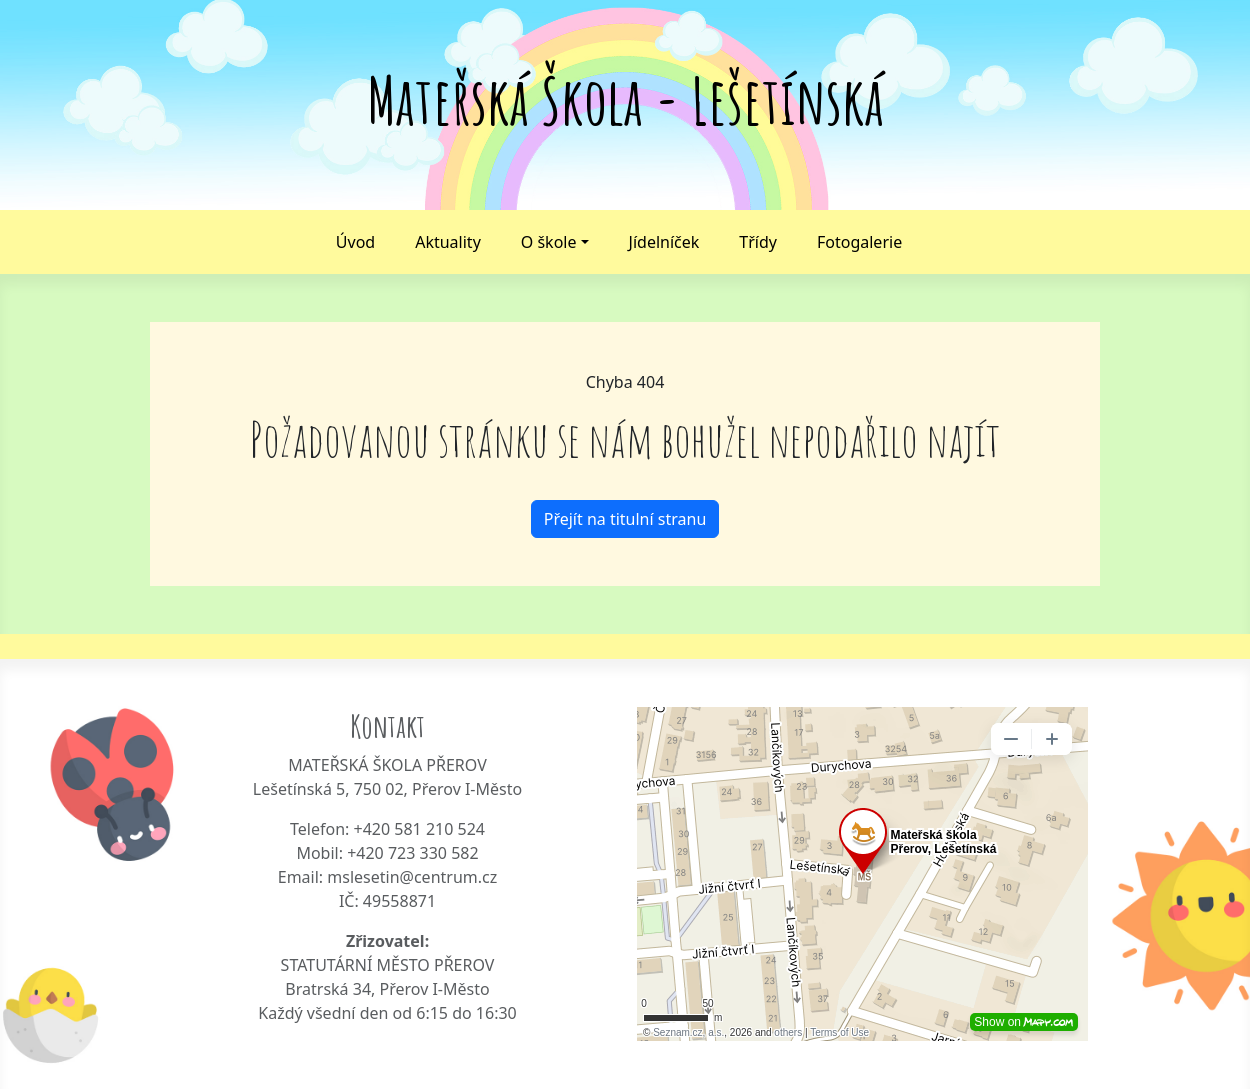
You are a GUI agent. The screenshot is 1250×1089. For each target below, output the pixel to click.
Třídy (758, 242)
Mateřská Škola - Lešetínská (625, 100)
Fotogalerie (859, 242)
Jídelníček (664, 242)
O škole (549, 242)
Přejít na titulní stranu (625, 519)
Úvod (355, 242)
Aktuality (448, 242)
